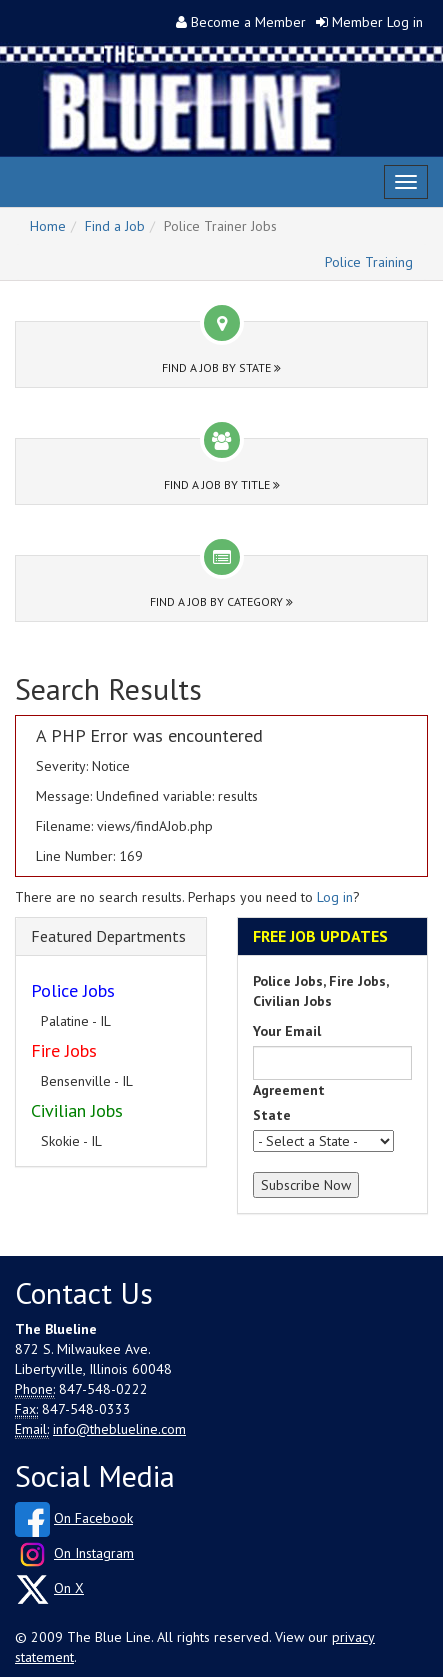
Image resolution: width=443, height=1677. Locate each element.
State (272, 1115)
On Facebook (93, 1518)
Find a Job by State (221, 367)
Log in (335, 897)
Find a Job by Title (222, 484)
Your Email (287, 1031)
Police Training (369, 262)
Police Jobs (73, 990)
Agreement (289, 1090)
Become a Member (248, 22)
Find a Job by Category (221, 601)
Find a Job (115, 226)
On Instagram (94, 1553)
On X (69, 1588)
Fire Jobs (64, 1050)
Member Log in (377, 22)
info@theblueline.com (119, 1429)
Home (48, 226)
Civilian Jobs (77, 1110)
